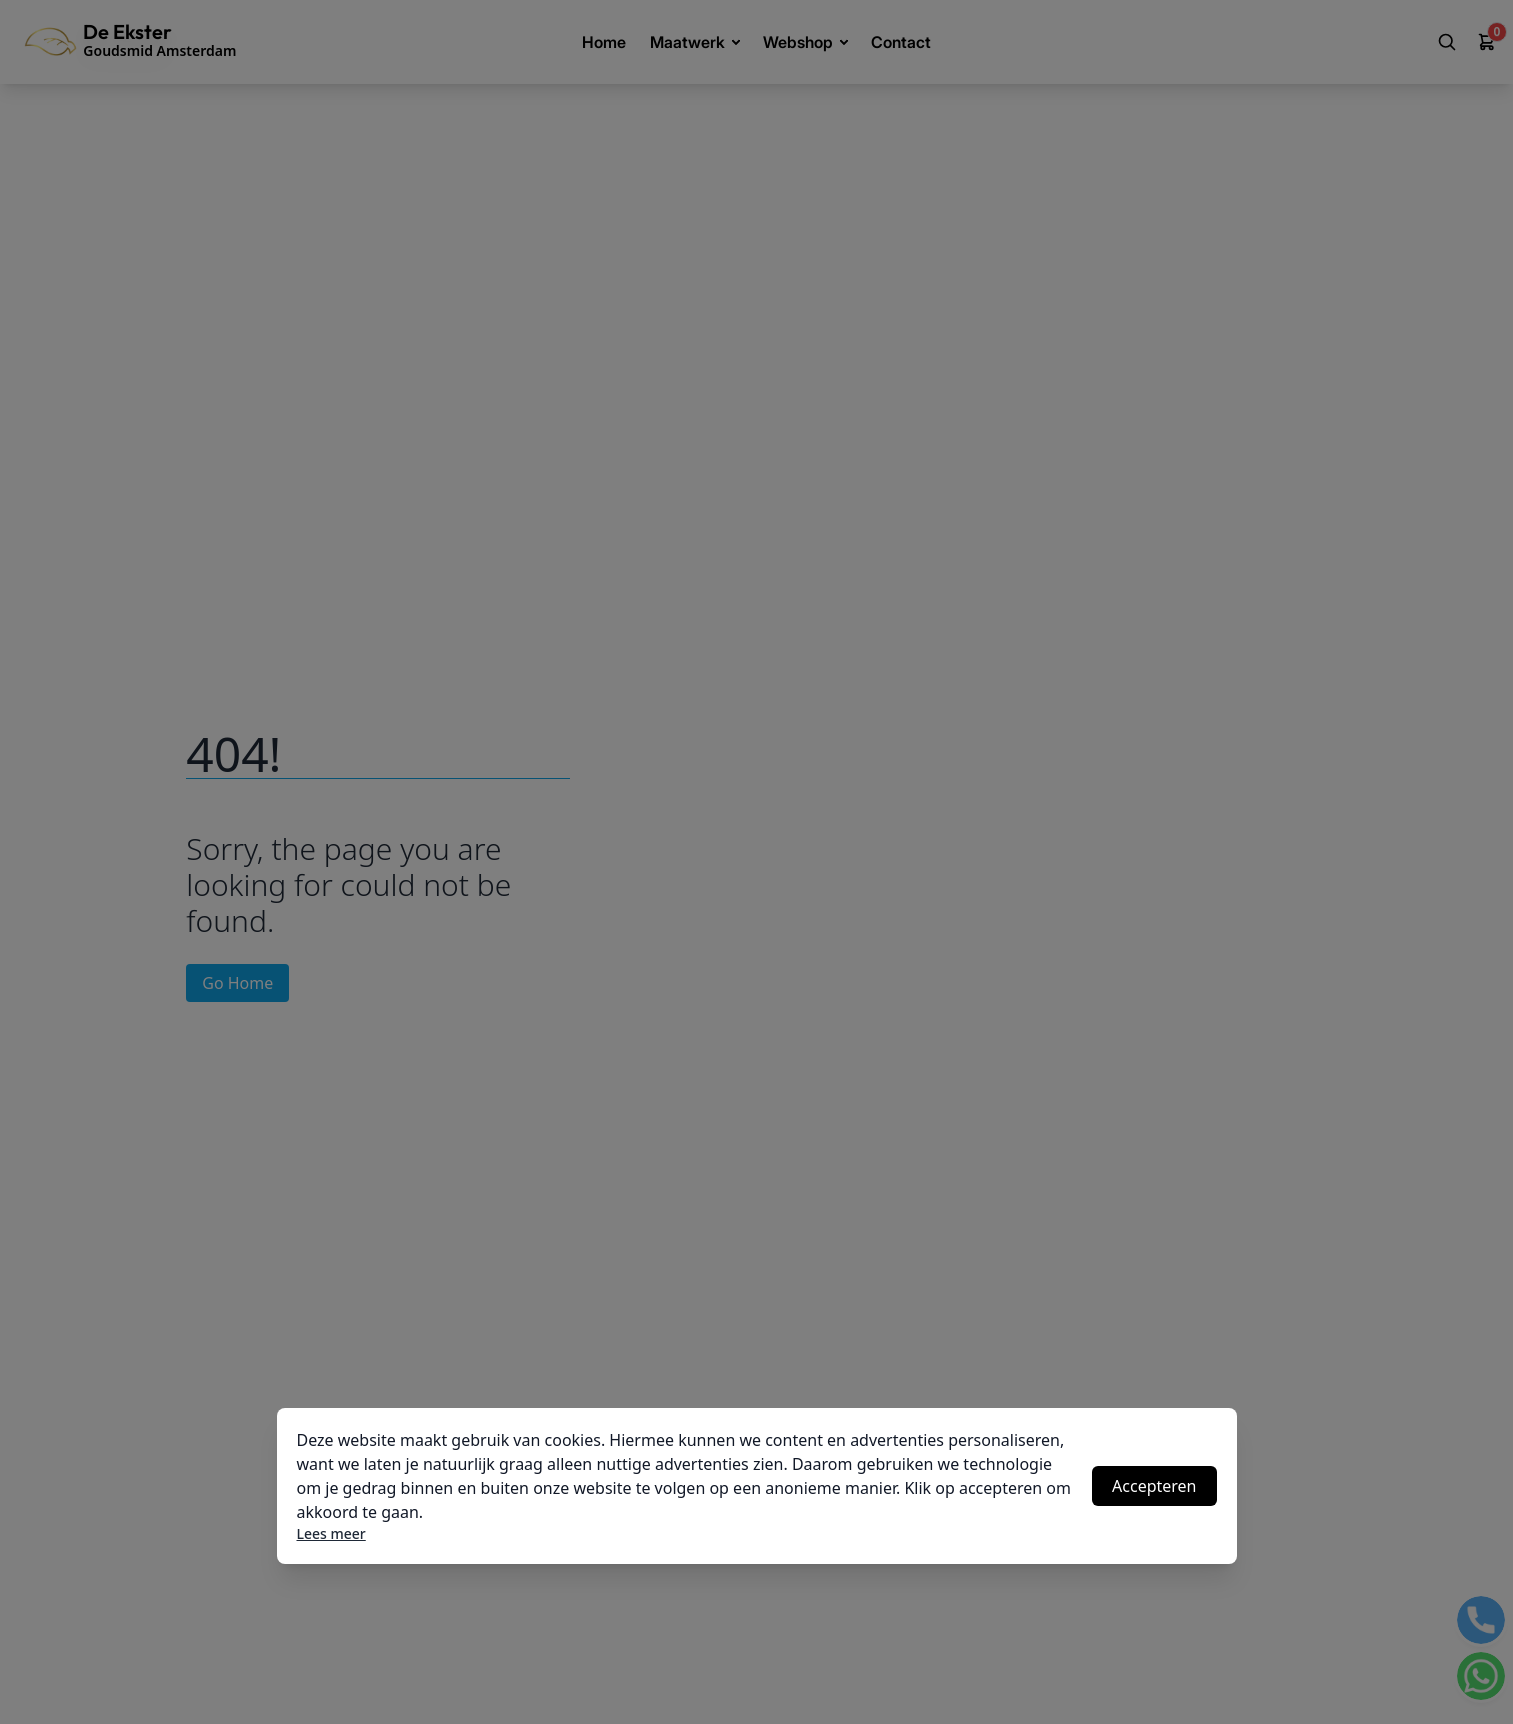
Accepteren (1154, 1486)
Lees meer (331, 1533)
